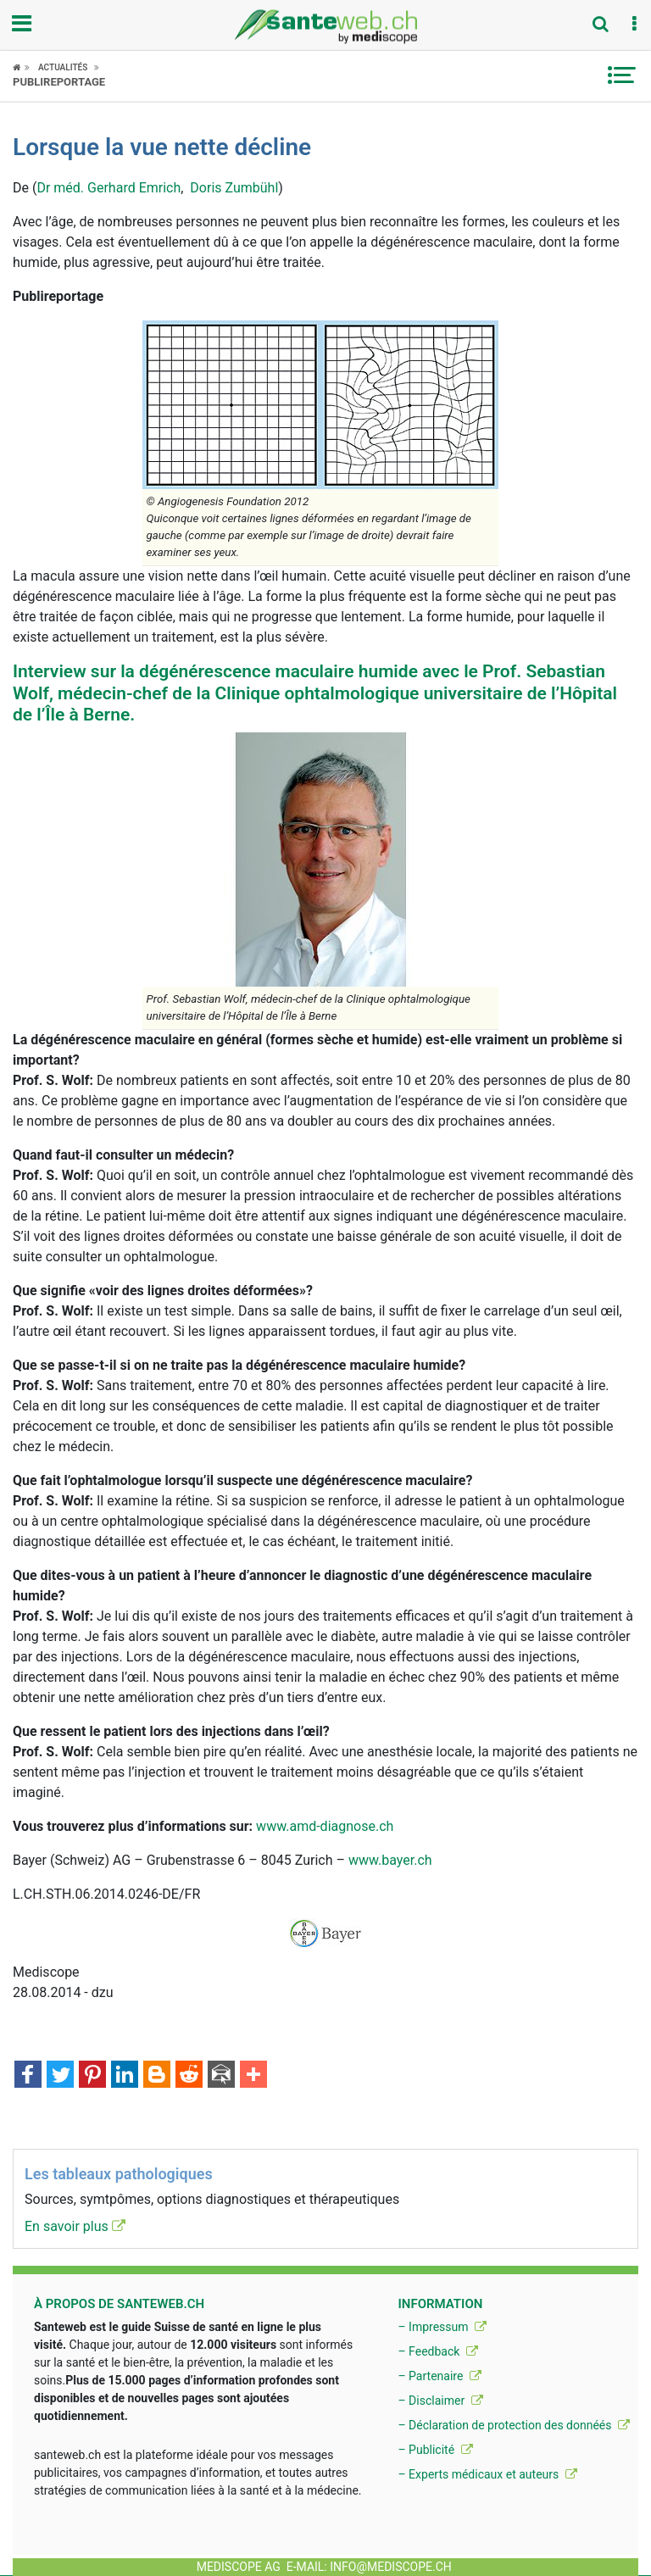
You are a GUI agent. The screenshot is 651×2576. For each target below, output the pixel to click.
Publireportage (59, 81)
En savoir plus (75, 2226)
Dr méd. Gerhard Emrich (108, 188)
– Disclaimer (440, 2400)
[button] (634, 24)
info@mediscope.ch (391, 2566)
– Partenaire (439, 2376)
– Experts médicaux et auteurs (487, 2474)
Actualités (62, 67)
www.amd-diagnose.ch (324, 1826)
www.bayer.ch (390, 1860)
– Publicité (435, 2449)
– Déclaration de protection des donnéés (514, 2425)
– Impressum (442, 2327)
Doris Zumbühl (234, 188)
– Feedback (437, 2351)
